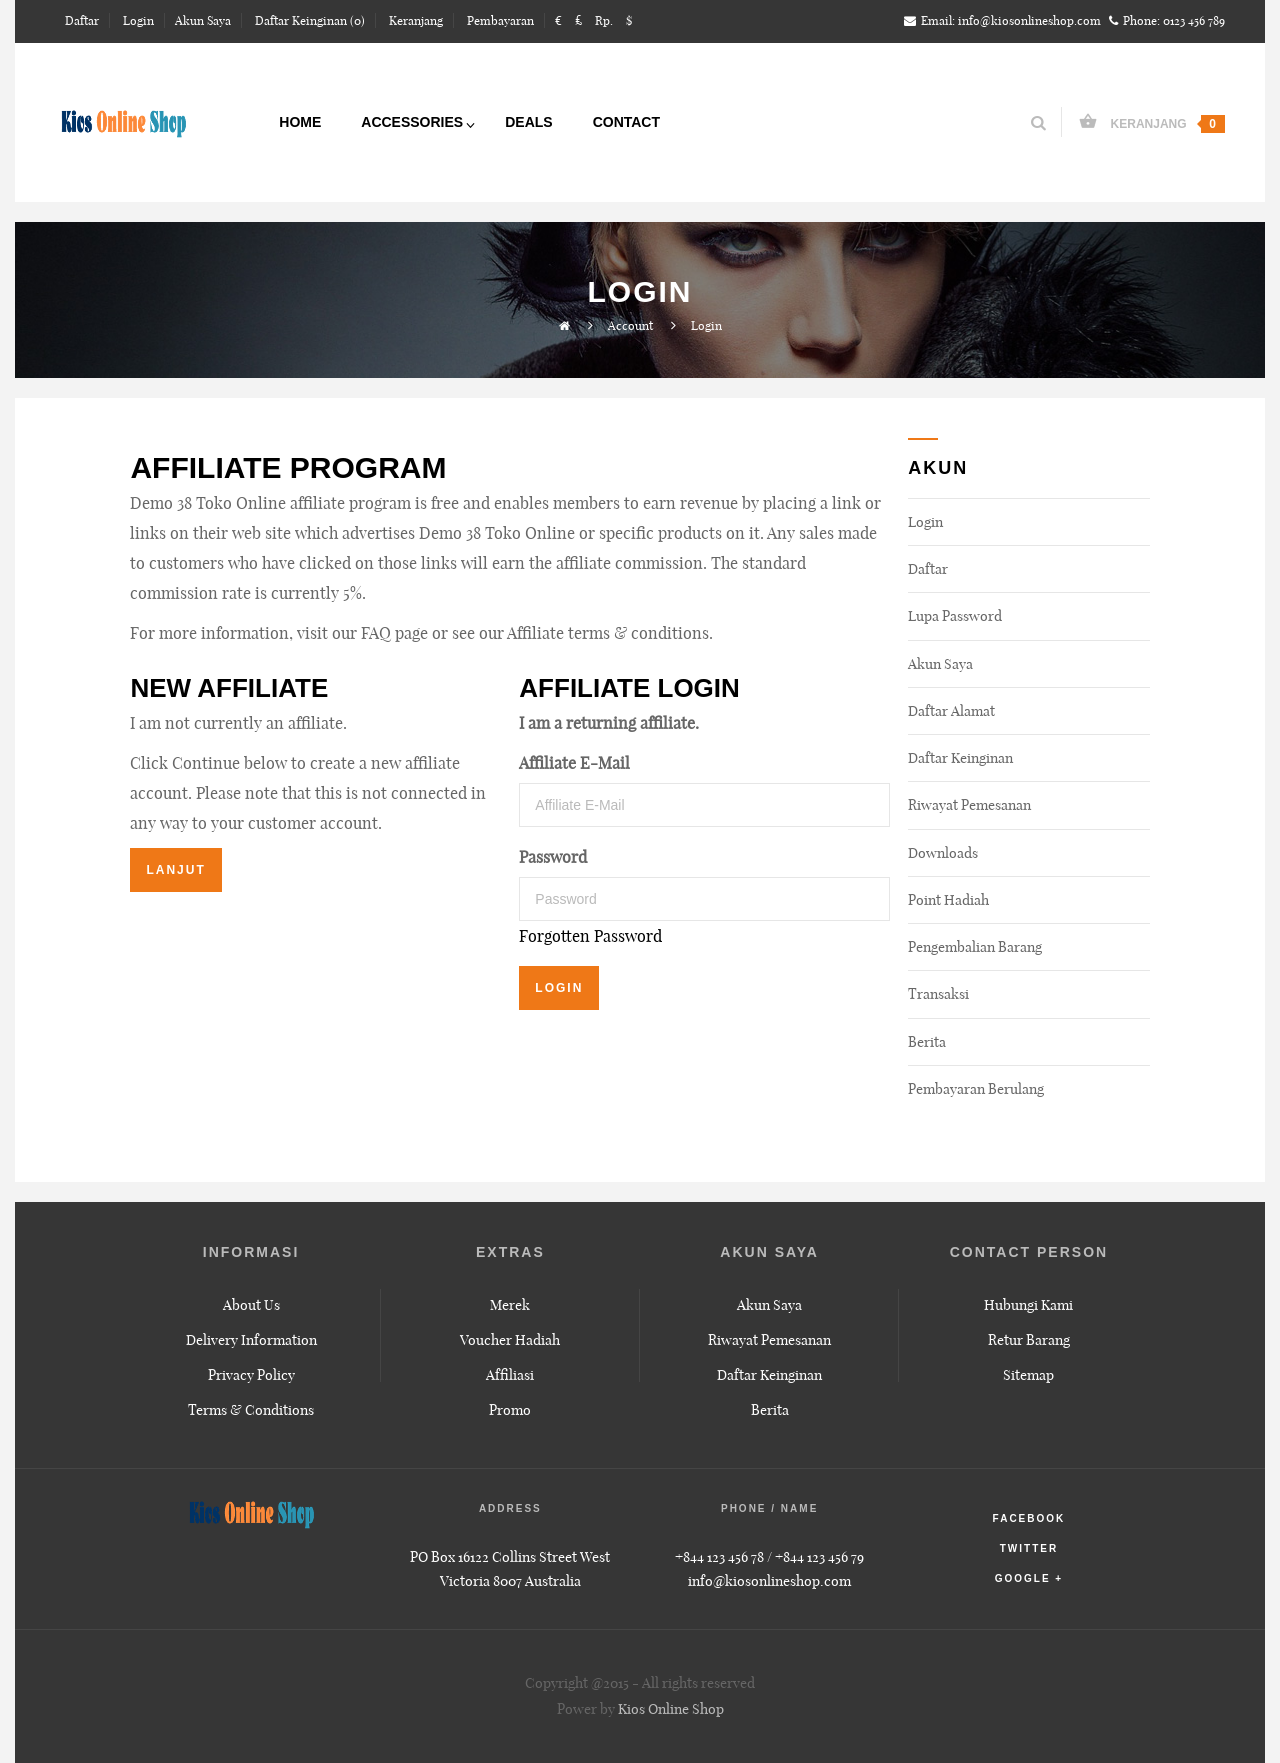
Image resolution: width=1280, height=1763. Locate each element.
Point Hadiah (948, 900)
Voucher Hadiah (510, 1340)
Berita (927, 1042)
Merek (510, 1305)
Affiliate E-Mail (574, 763)
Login (706, 325)
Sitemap (1028, 1375)
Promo (510, 1410)
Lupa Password (955, 616)
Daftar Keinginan (960, 758)
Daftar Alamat (951, 711)
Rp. (604, 20)
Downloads (943, 853)
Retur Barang (1029, 1340)
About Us (251, 1305)
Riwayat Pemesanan (969, 805)
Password (553, 857)
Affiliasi (510, 1375)
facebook (1029, 1518)
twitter (1029, 1548)
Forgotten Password (590, 936)
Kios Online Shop (671, 1709)
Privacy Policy (251, 1375)
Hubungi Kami (1028, 1305)
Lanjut (175, 870)
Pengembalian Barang (975, 947)
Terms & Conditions (251, 1410)
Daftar (928, 569)
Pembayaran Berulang (976, 1089)
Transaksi (938, 994)
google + (1029, 1578)
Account (630, 325)
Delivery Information (251, 1340)
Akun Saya (940, 664)
